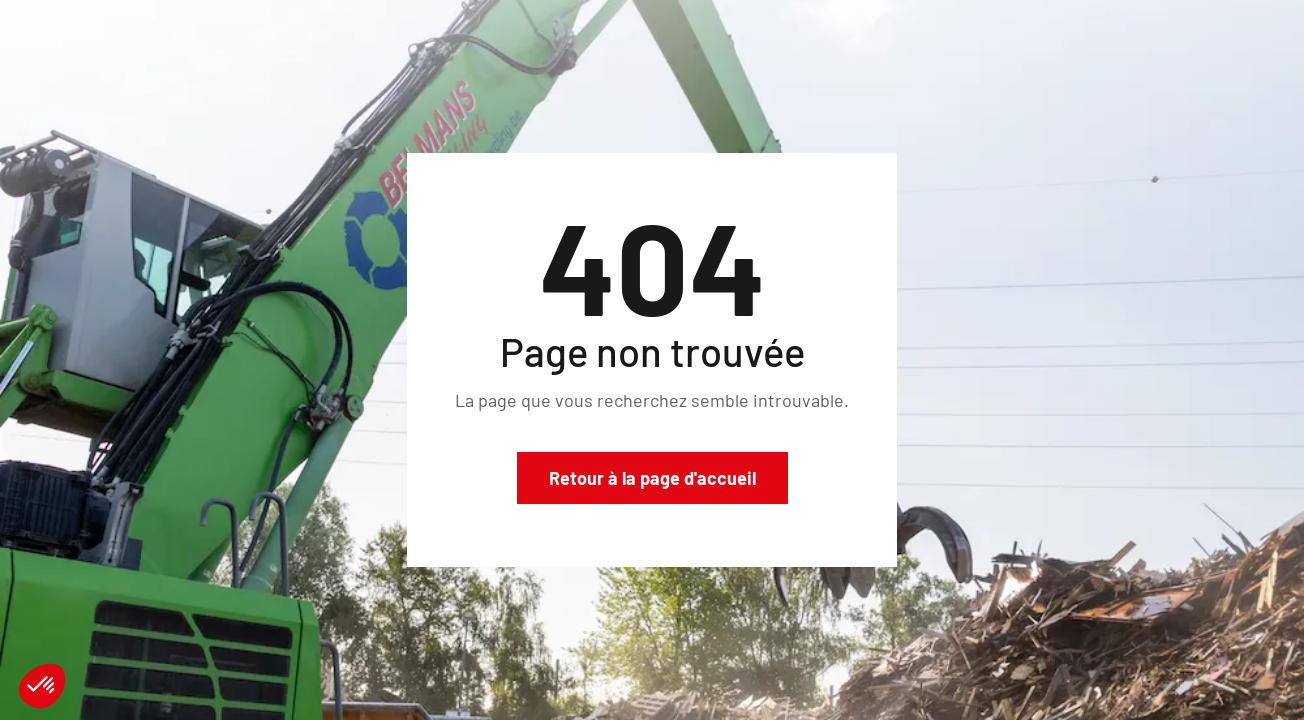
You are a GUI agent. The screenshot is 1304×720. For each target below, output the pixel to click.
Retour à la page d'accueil (652, 478)
